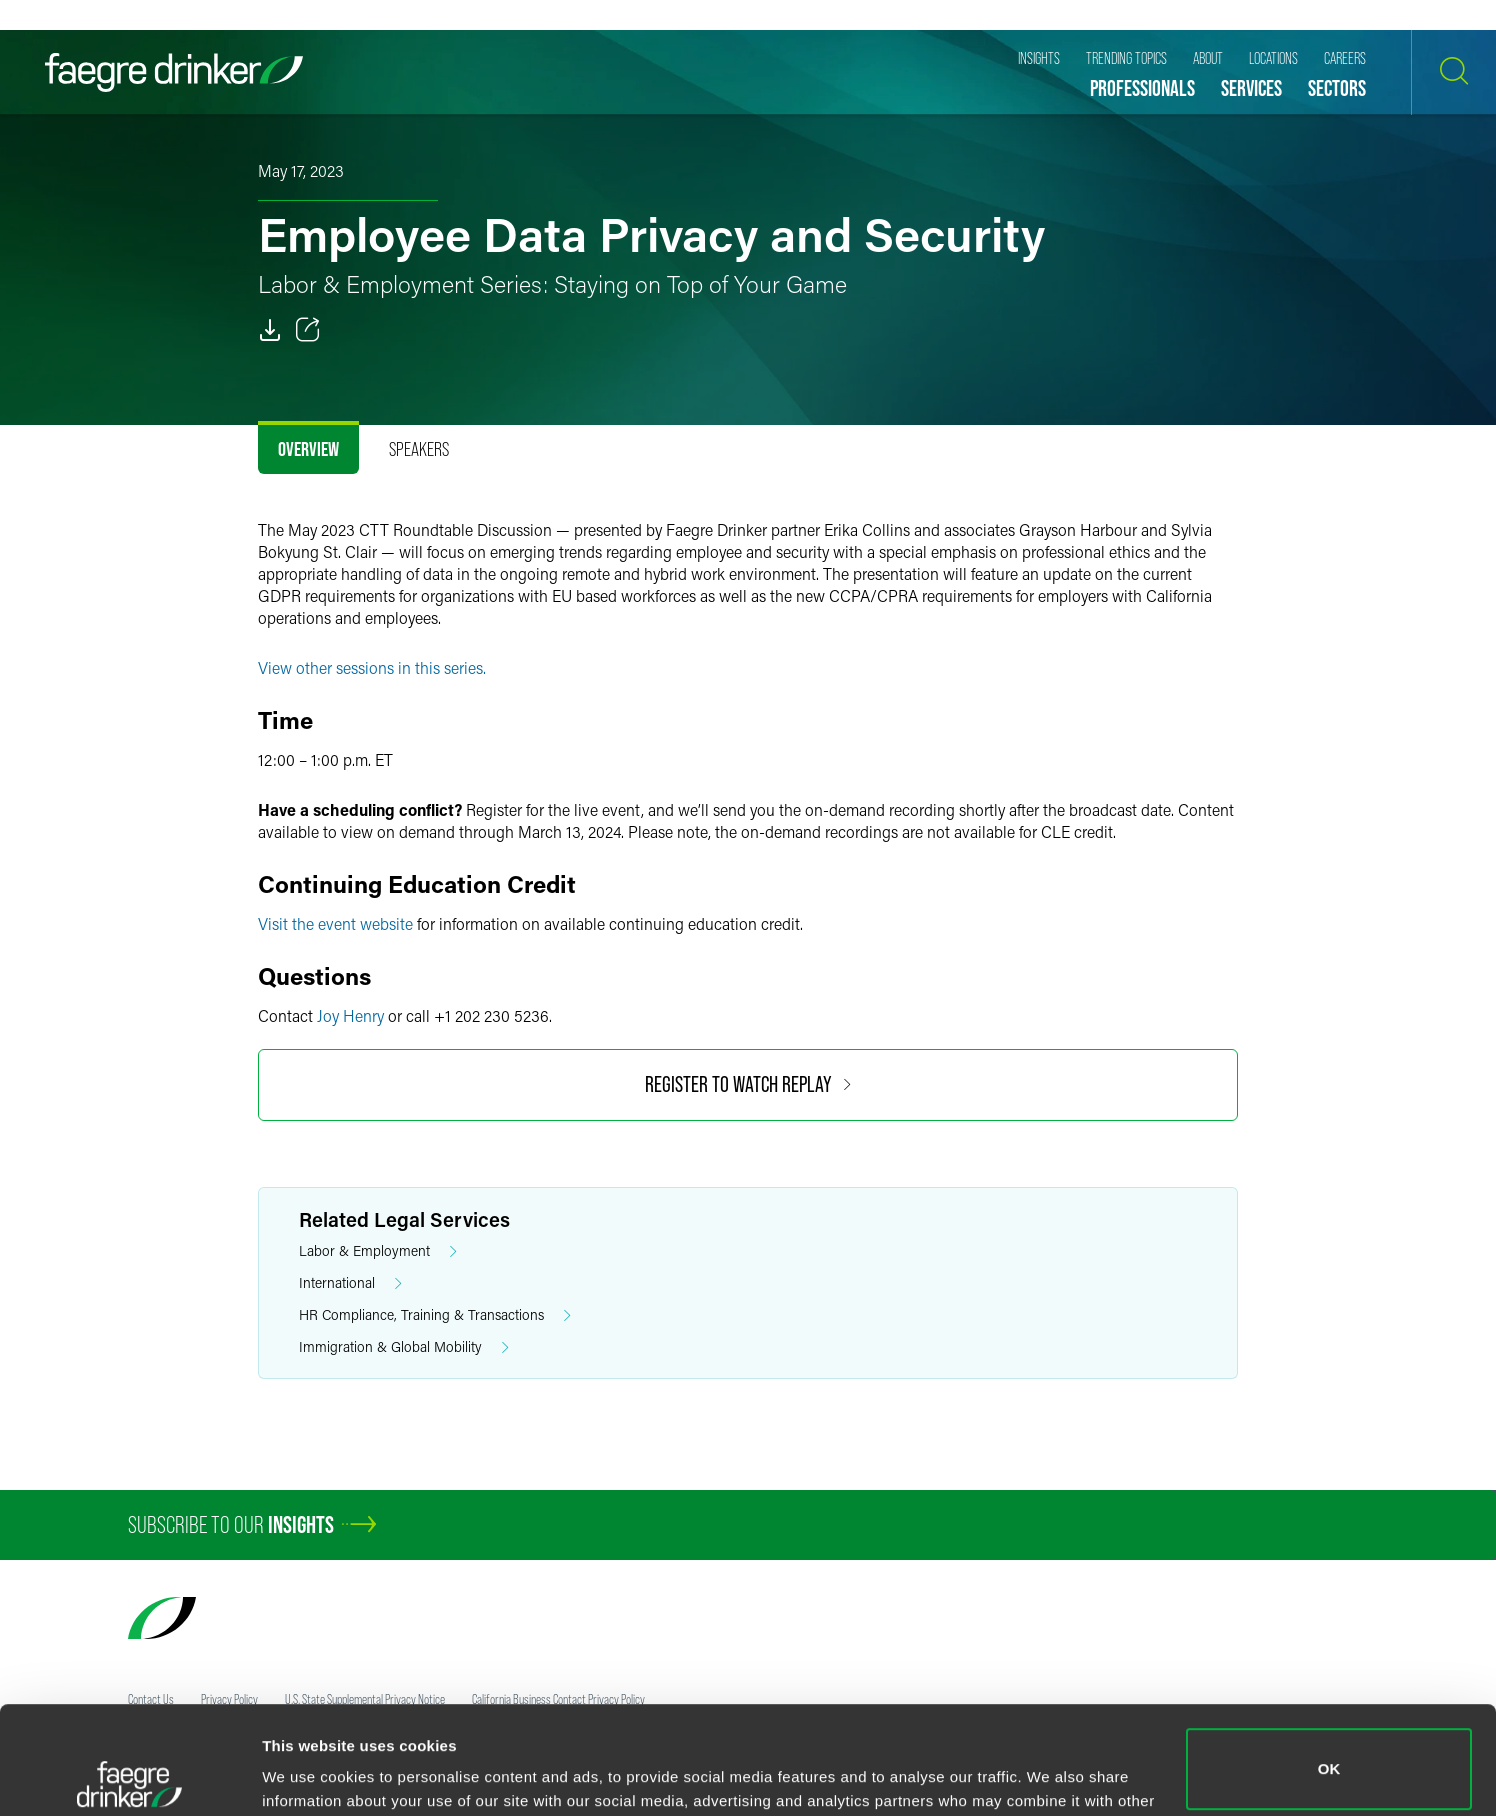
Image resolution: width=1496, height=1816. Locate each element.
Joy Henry (350, 1015)
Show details (308, 1772)
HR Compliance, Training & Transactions (435, 1315)
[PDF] (270, 330)
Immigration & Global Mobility (404, 1347)
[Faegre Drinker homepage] (174, 72)
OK (1329, 1661)
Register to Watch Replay (748, 1084)
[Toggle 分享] (308, 330)
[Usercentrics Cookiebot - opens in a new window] (129, 1777)
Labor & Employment (378, 1251)
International (350, 1283)
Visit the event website (335, 923)
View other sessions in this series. (372, 667)
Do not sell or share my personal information (1329, 1750)
